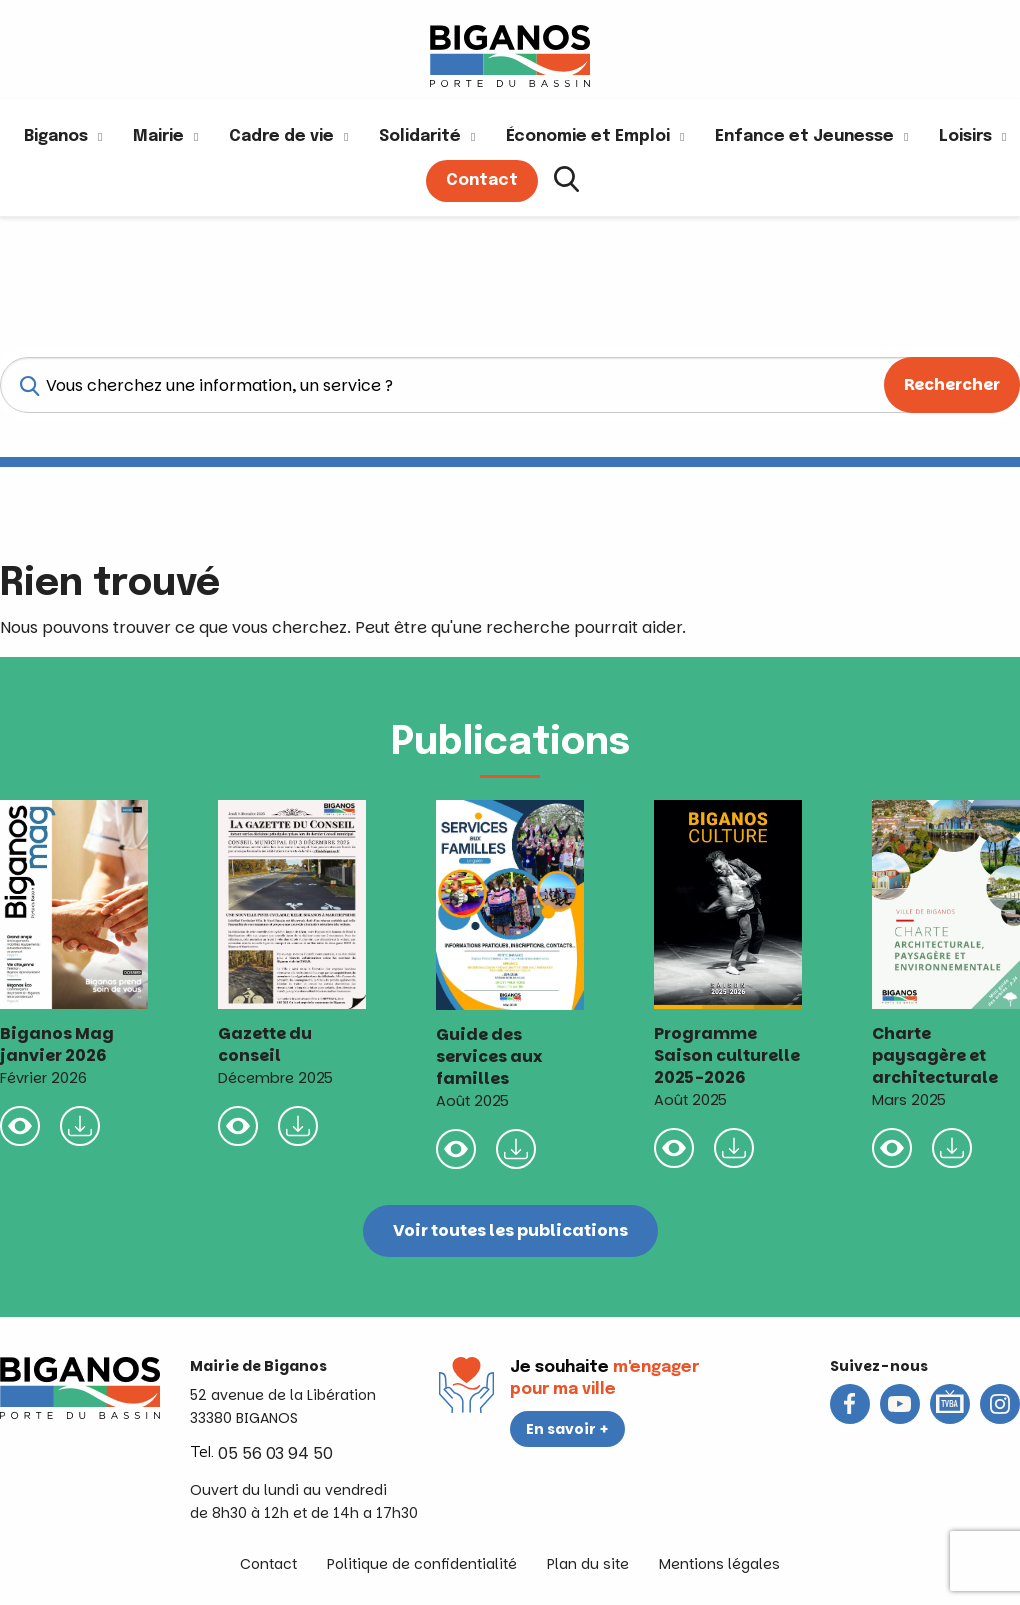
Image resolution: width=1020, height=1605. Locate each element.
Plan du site (588, 1564)
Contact (268, 1564)
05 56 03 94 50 (275, 1453)
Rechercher (952, 384)
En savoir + (567, 1429)
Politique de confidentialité (422, 1564)
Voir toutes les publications (510, 1230)
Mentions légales (719, 1564)
